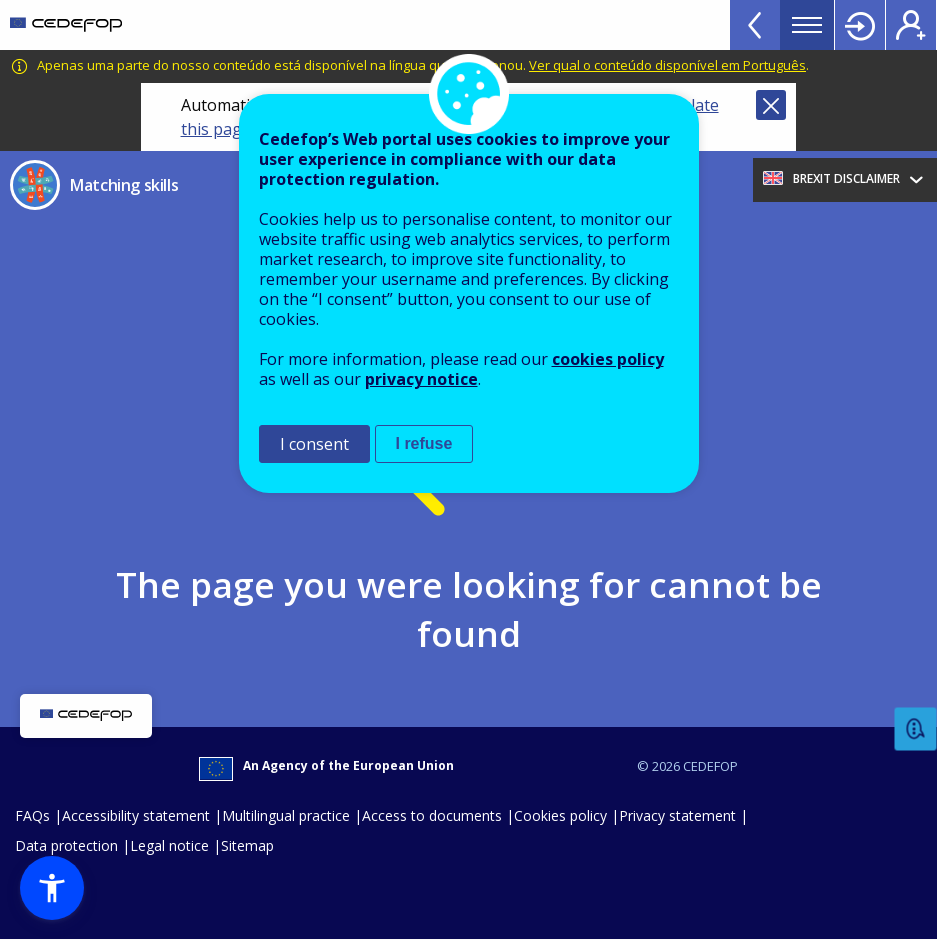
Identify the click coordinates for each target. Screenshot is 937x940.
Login (860, 25)
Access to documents (432, 815)
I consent (314, 444)
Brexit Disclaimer (846, 178)
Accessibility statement (136, 815)
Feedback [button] (916, 729)
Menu (807, 25)
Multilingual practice (286, 815)
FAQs (32, 815)
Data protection (66, 845)
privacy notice (421, 379)
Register (911, 25)
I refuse (424, 443)
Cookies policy (560, 815)
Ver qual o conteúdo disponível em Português (667, 65)
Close (771, 105)
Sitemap (247, 845)
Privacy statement (677, 815)
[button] (52, 888)
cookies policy (608, 359)
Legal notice (169, 845)
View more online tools (755, 25)
